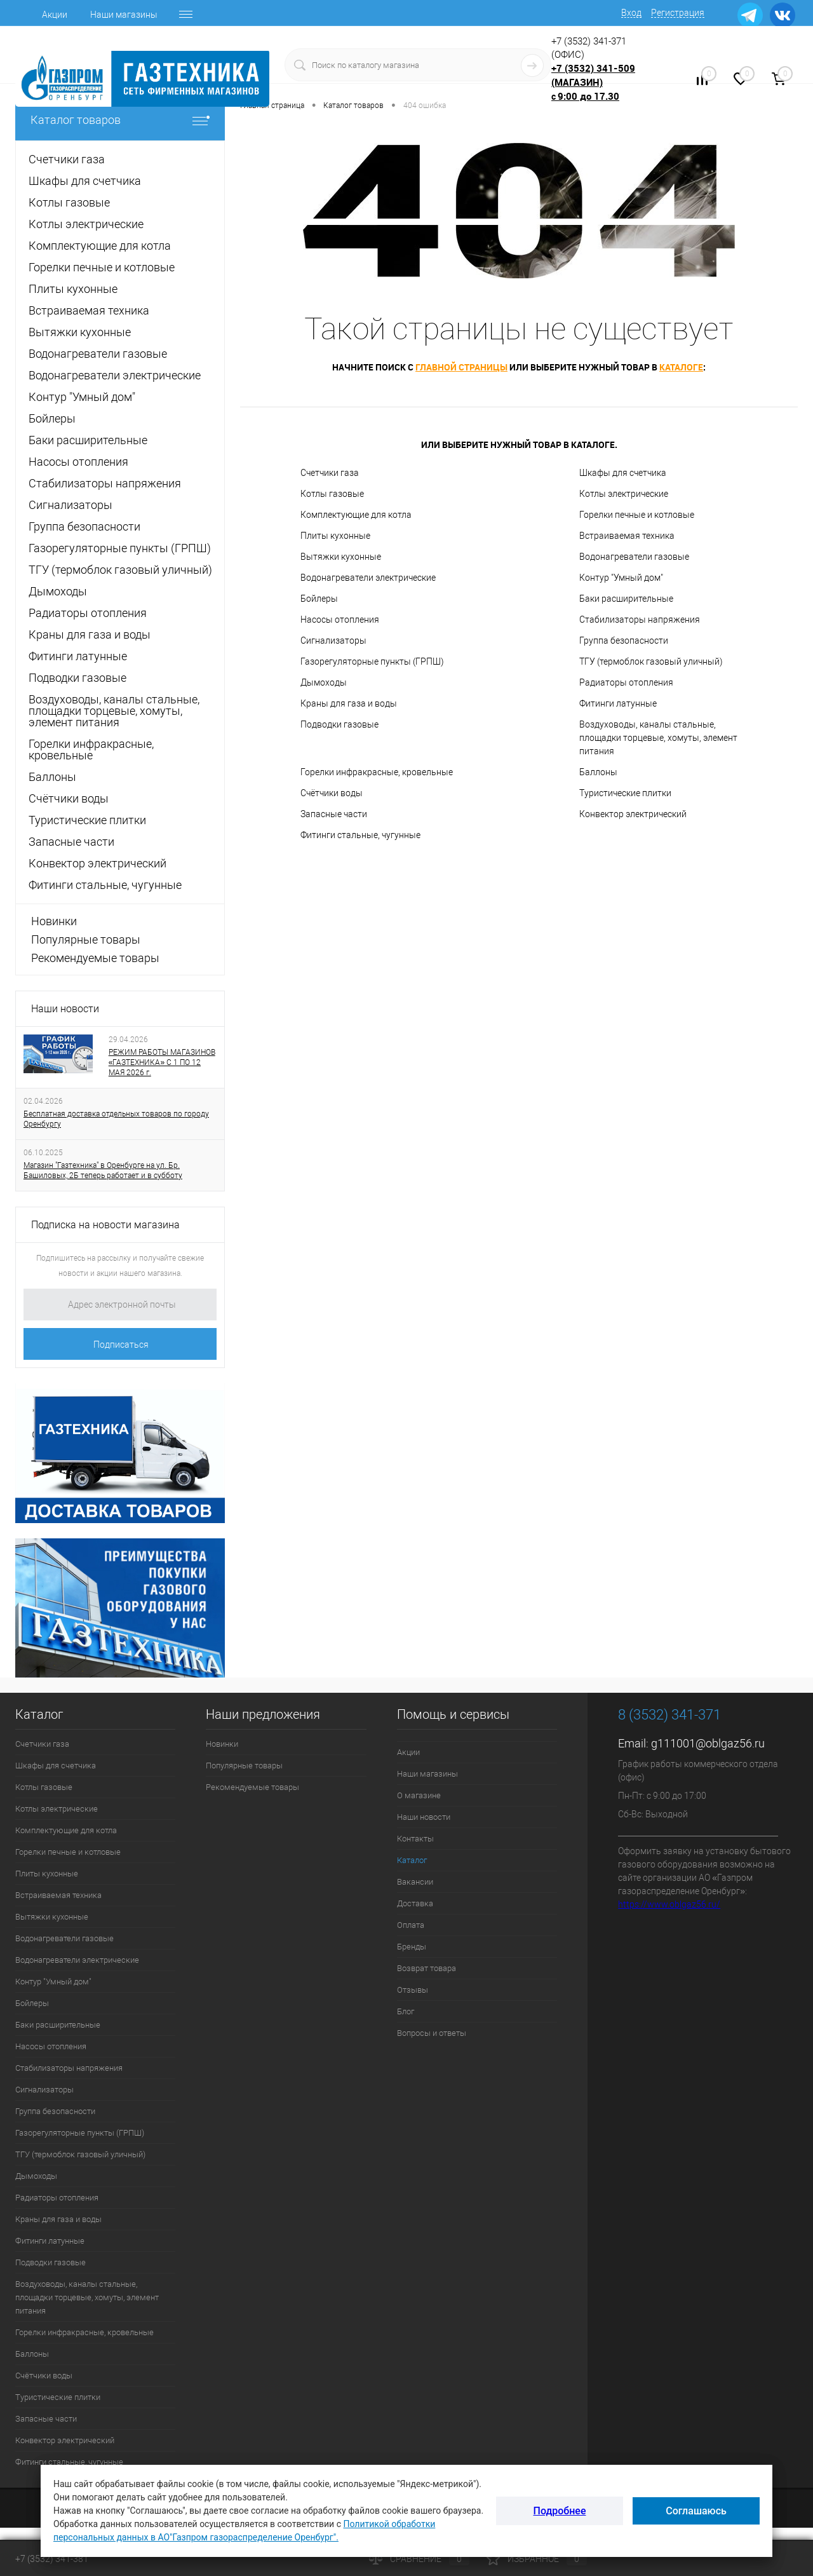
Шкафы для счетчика (622, 473)
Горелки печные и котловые (636, 515)
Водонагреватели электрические (368, 578)
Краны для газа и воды (348, 703)
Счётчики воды (331, 793)
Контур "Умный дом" (621, 578)
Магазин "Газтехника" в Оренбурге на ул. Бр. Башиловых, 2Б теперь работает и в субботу (103, 1170)
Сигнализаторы (333, 640)
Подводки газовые (339, 724)
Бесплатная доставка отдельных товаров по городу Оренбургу (116, 1119)
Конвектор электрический (633, 814)
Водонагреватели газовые (634, 557)
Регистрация (677, 13)
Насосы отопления (339, 619)
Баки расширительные (626, 598)
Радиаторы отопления (626, 682)
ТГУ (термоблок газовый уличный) (651, 661)
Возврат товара (426, 1968)
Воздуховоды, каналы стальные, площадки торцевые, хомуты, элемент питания (658, 737)
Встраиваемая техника (627, 536)
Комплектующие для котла (356, 515)
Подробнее (560, 2511)
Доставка (415, 1903)
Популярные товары (85, 939)
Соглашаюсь (696, 2511)
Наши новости (65, 1009)
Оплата (410, 1925)
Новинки (54, 921)
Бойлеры (319, 598)
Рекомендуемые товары (95, 958)
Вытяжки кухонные (340, 557)
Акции (54, 15)
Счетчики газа (329, 473)
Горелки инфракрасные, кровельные (376, 772)
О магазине (419, 1795)
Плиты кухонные (335, 536)
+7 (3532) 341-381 (51, 2559)
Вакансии (415, 1882)
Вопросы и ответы (431, 2033)
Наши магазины (124, 15)
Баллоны (598, 772)
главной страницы (461, 367)
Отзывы (412, 1990)
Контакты (415, 1838)
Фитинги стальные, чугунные (360, 835)
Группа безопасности (623, 640)
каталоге (681, 367)
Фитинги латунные (618, 703)
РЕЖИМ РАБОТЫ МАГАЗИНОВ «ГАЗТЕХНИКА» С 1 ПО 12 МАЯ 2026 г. (162, 1062)
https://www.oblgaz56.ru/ (669, 1904)
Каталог (412, 1860)
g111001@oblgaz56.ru (708, 1743)
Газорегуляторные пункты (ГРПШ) (372, 661)
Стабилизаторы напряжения (639, 619)
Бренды (411, 1946)
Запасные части (333, 814)
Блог (405, 2011)
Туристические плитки (625, 793)
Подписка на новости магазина (105, 1225)
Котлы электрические (623, 494)
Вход (631, 13)
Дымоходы (323, 682)
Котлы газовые (332, 494)
